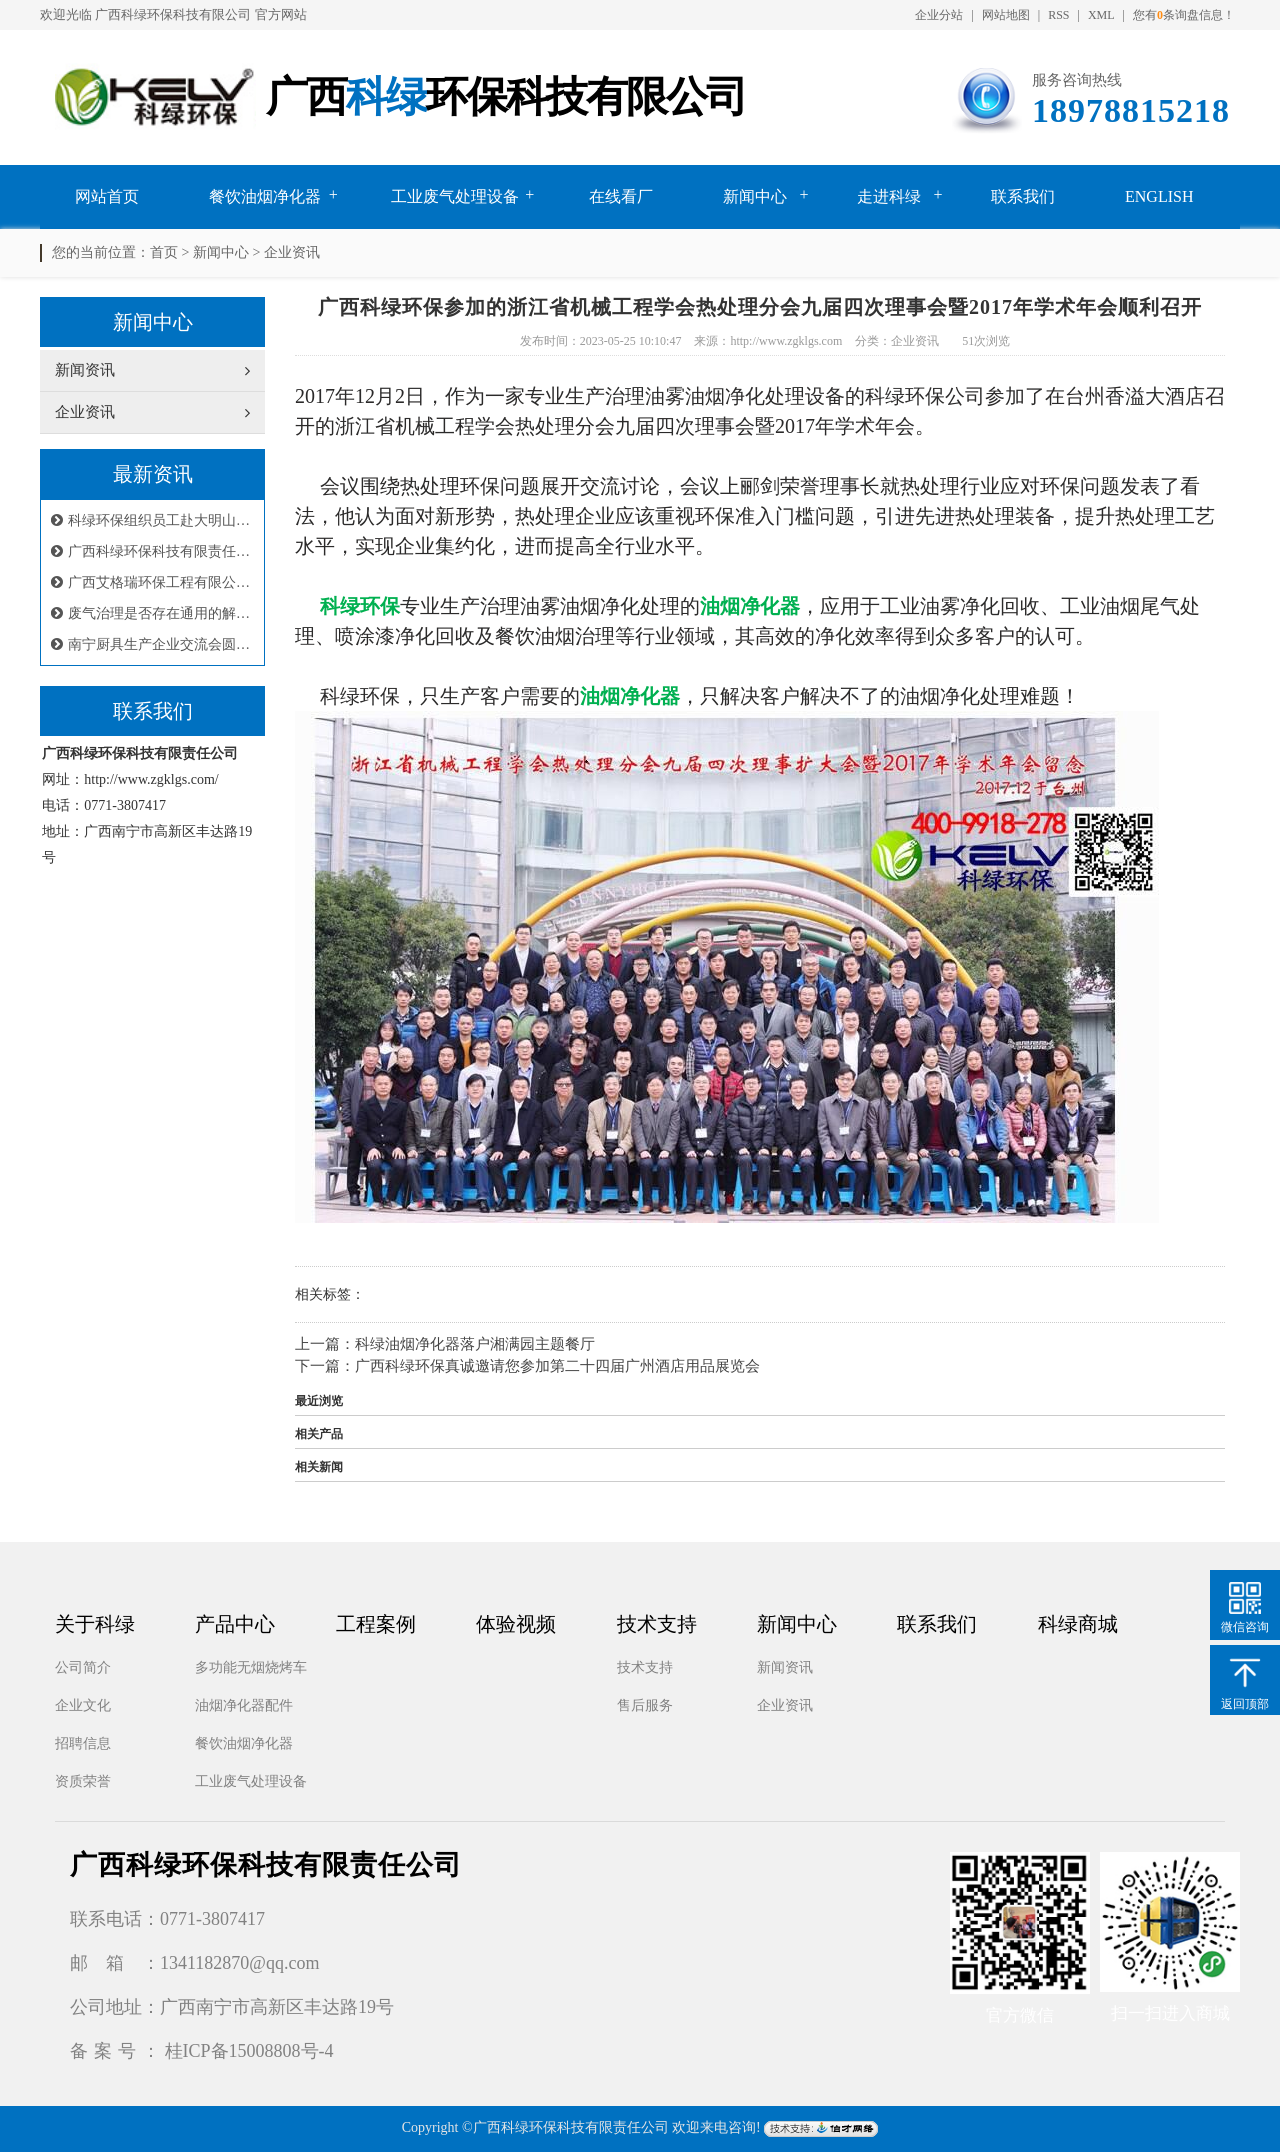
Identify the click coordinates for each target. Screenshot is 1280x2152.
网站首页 (107, 196)
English (1159, 196)
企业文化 (83, 1705)
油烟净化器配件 (244, 1705)
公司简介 (83, 1667)
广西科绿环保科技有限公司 (173, 14)
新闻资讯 (785, 1667)
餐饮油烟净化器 (265, 196)
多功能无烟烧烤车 (251, 1667)
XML (1101, 15)
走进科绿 (889, 196)
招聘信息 (83, 1743)
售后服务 (645, 1705)
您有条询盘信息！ (1184, 15)
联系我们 (1023, 196)
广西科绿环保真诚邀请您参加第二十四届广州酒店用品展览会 (557, 1366)
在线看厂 (621, 196)
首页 (164, 252)
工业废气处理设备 (455, 196)
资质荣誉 (83, 1781)
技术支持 (645, 1667)
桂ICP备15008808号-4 (249, 2051)
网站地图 (1006, 15)
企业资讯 (292, 252)
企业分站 (939, 15)
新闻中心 (755, 196)
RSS (1058, 15)
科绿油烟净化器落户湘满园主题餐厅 (475, 1344)
